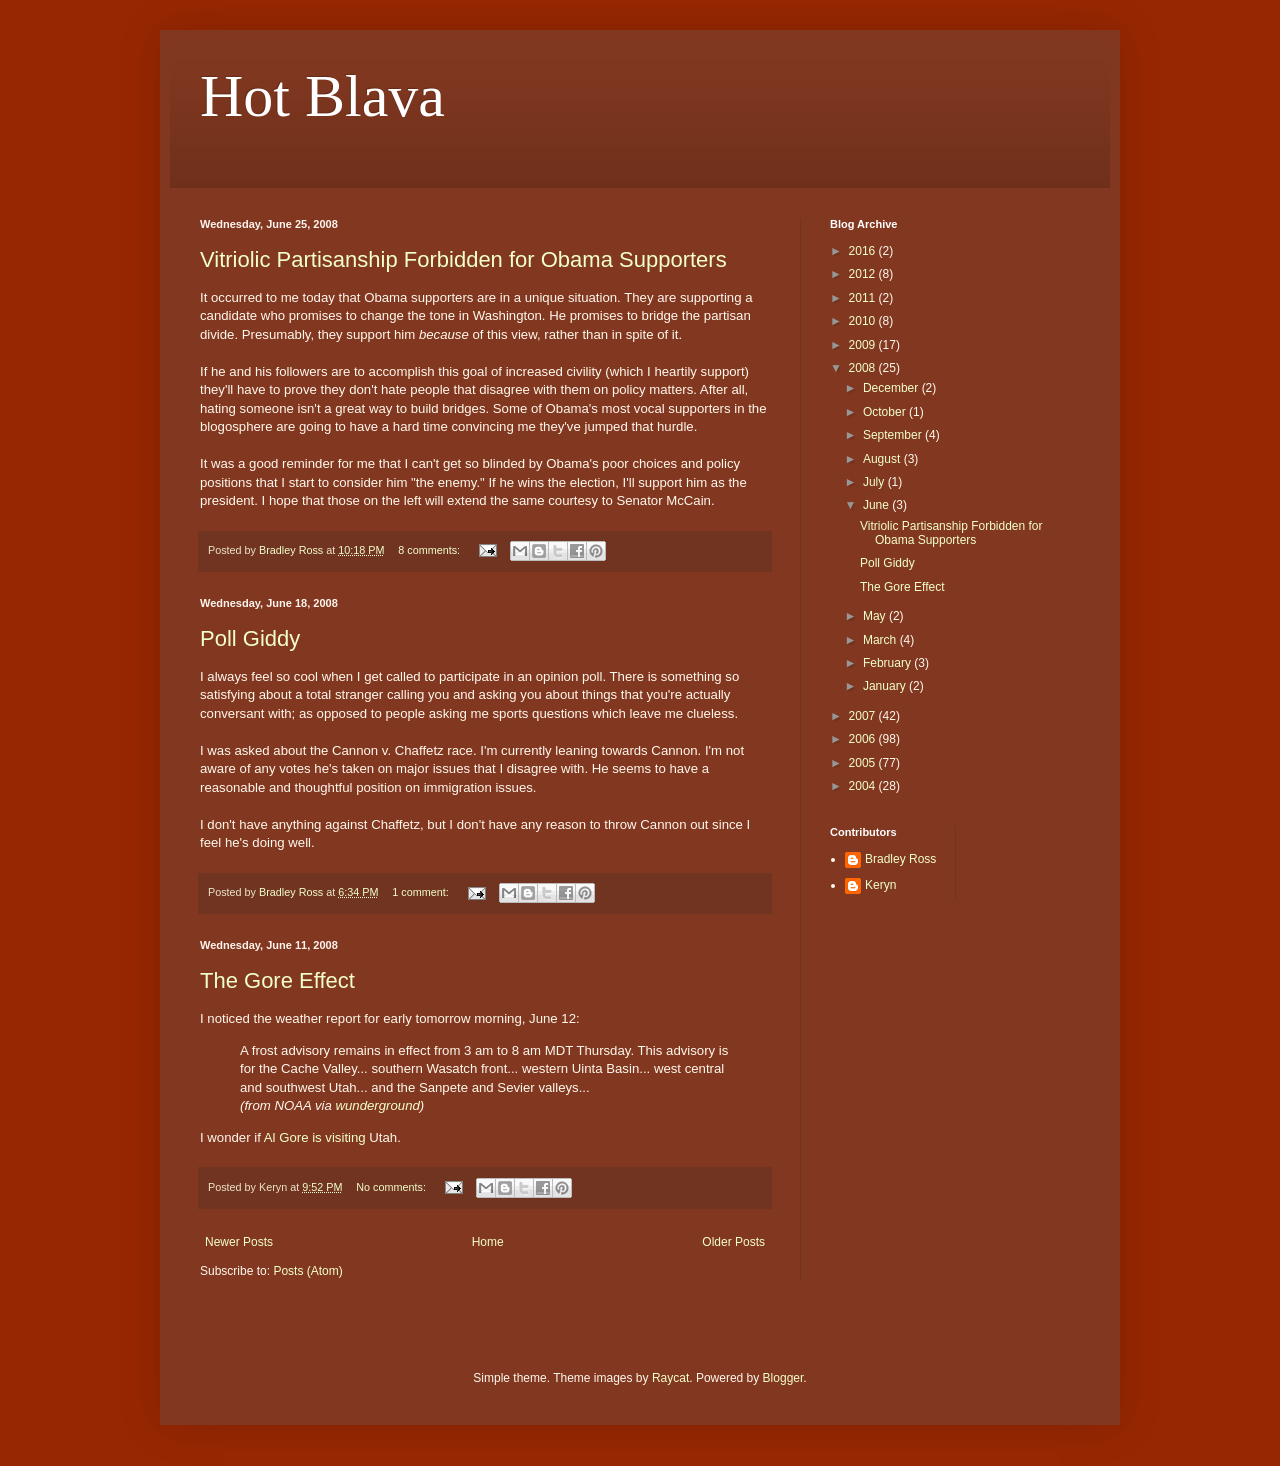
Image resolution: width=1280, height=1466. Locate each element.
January (886, 686)
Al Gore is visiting (315, 1137)
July (875, 482)
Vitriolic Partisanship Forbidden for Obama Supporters (463, 259)
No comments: (392, 1187)
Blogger (783, 1378)
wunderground (378, 1105)
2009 (864, 345)
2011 (864, 298)
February (888, 663)
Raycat (670, 1378)
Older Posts (733, 1242)
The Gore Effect (277, 980)
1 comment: (421, 892)
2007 (864, 716)
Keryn (880, 885)
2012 (864, 274)
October (886, 412)
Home (488, 1242)
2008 (864, 368)
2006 (864, 739)
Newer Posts (239, 1242)
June (877, 505)
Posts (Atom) (307, 1271)
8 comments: (430, 550)
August (883, 459)
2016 (864, 251)
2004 (864, 786)
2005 (864, 763)
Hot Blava (322, 96)
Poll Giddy (250, 638)
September (894, 435)
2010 (864, 321)
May (876, 616)
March (881, 640)
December (892, 388)
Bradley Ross (900, 859)
